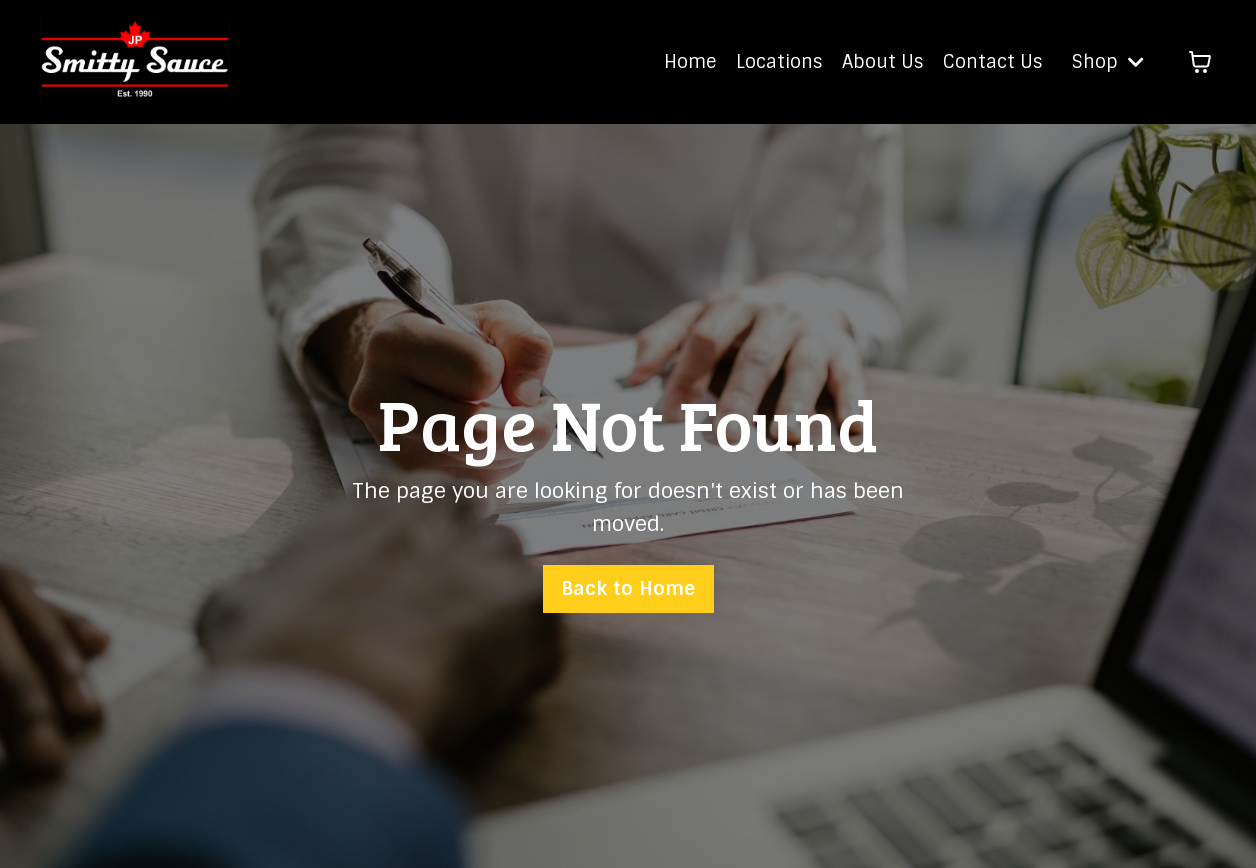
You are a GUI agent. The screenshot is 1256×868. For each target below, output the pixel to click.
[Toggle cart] (1200, 62)
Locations (779, 62)
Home (690, 62)
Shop (1108, 62)
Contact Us (992, 62)
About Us (882, 62)
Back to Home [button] (628, 588)
